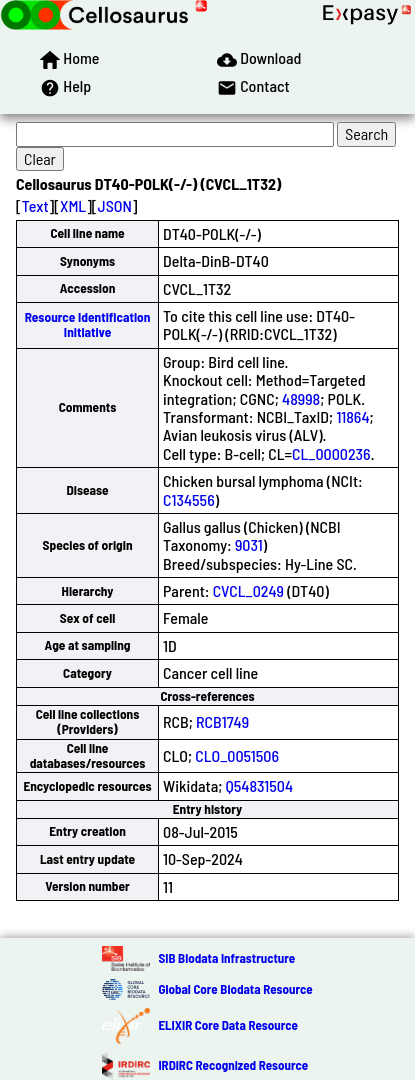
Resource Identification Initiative (88, 324)
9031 (249, 544)
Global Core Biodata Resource (235, 989)
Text (35, 205)
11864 (352, 416)
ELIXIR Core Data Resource (227, 1025)
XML (73, 205)
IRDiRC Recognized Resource (233, 1065)
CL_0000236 (331, 453)
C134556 (189, 499)
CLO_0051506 (237, 755)
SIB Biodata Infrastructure (226, 958)
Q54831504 (259, 785)
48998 (301, 398)
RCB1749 (222, 721)
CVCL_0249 (248, 590)
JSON (115, 205)
